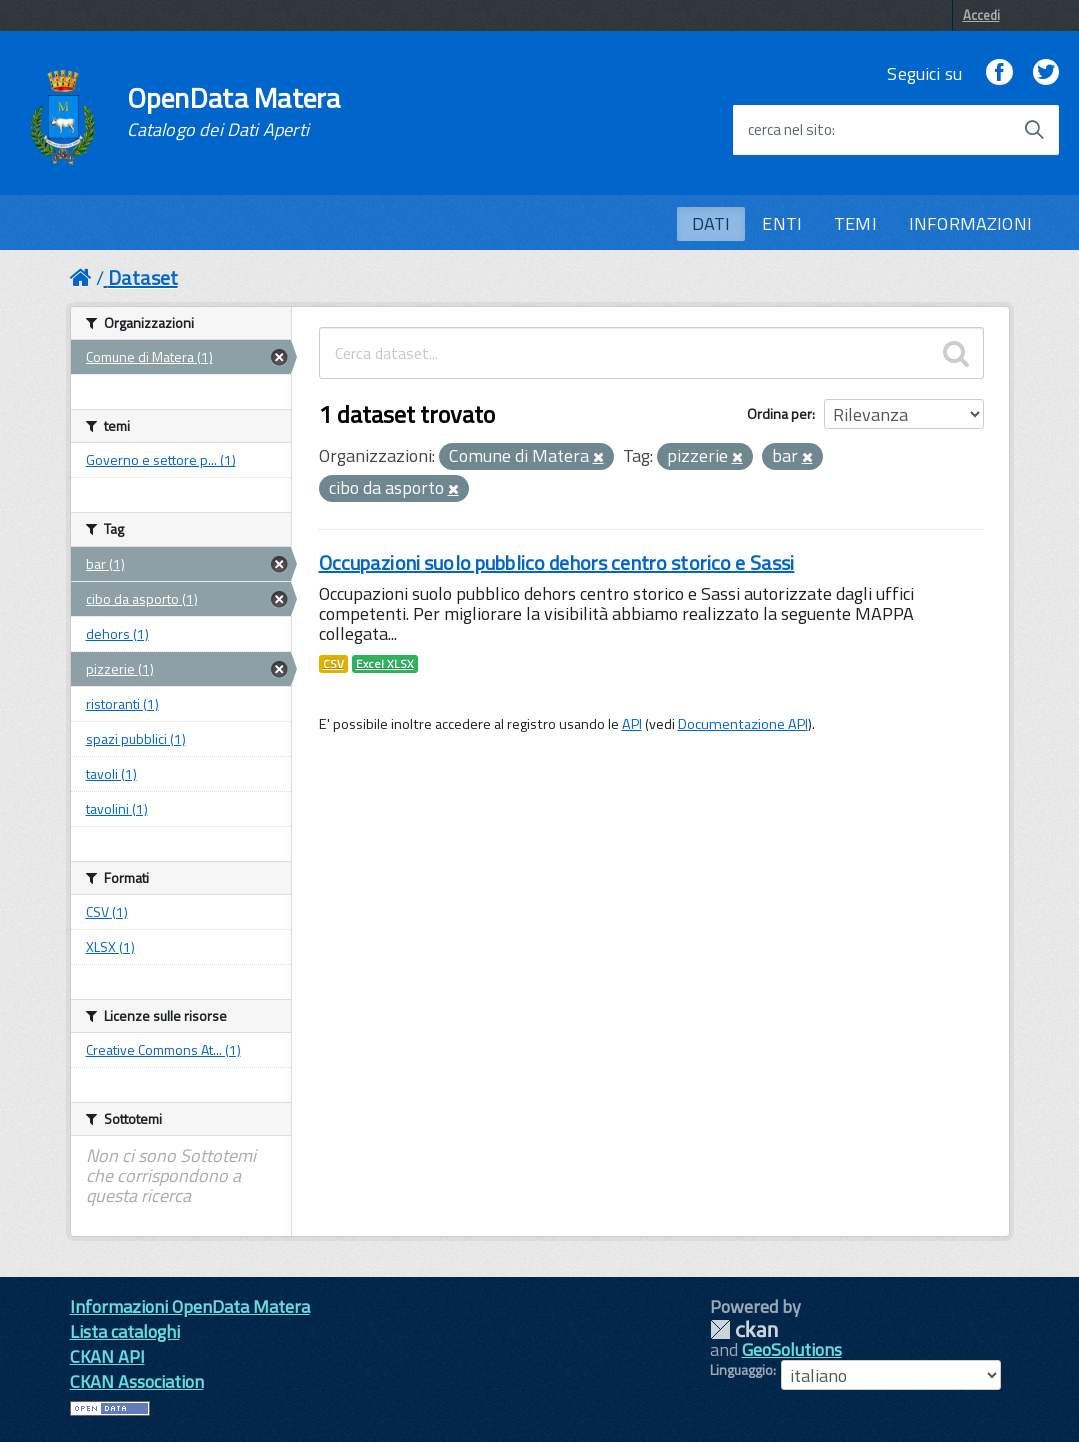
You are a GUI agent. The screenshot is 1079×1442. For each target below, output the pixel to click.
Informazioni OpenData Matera (190, 1306)
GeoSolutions (792, 1349)
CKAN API (107, 1356)
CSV (333, 664)
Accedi (981, 15)
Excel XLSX (385, 664)
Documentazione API (743, 724)
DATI (711, 223)
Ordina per (779, 413)
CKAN (744, 1329)
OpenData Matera (234, 112)
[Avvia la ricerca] (1034, 130)
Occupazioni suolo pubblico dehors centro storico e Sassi (557, 562)
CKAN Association (137, 1381)
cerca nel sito (790, 130)
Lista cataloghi (125, 1331)
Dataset (143, 277)
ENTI (782, 223)
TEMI (855, 223)
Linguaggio (741, 1370)
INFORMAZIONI (970, 223)
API (632, 724)
